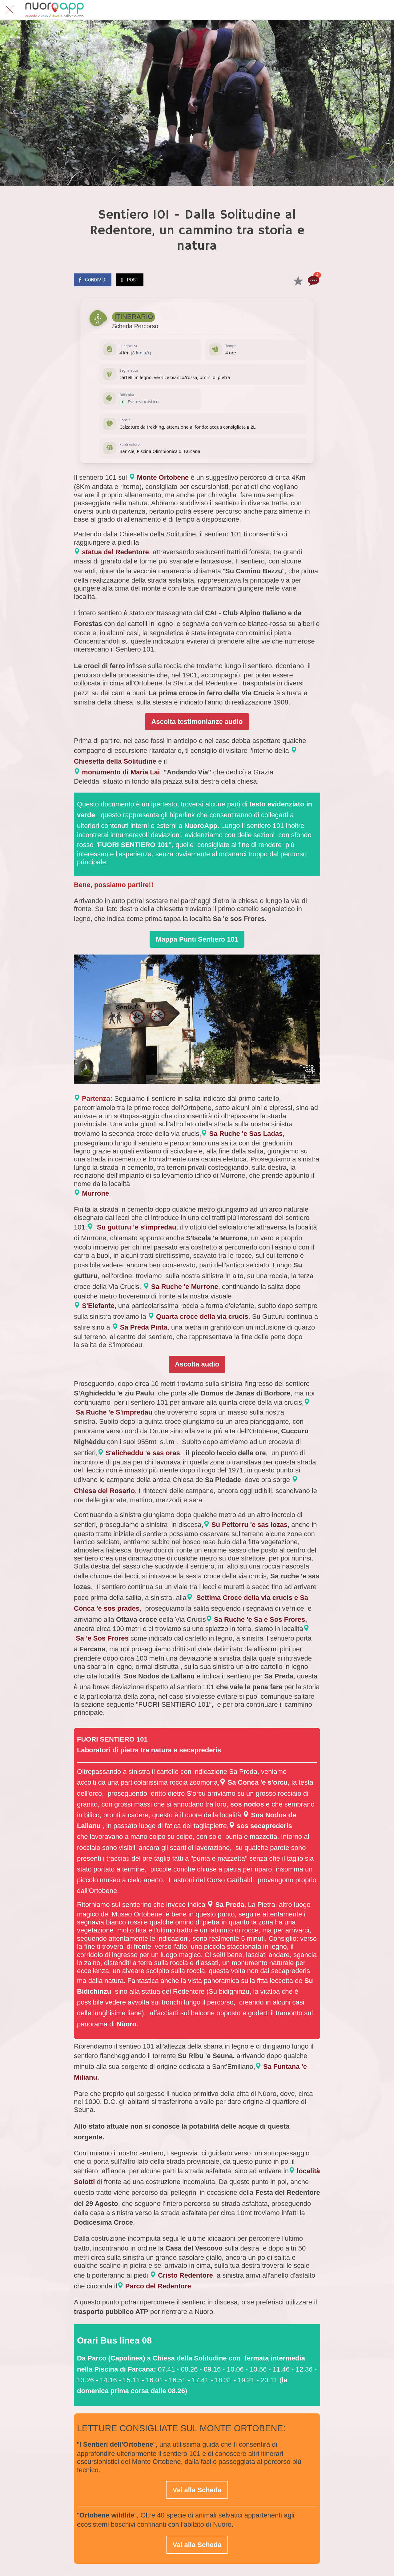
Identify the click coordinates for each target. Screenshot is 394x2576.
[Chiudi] (10, 10)
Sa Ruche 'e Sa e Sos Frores (259, 1619)
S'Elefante (98, 1306)
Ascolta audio (197, 1364)
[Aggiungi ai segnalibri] (298, 280)
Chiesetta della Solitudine (115, 761)
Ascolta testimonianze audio (197, 721)
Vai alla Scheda (197, 2490)
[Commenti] (312, 280)
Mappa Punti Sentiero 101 (197, 939)
